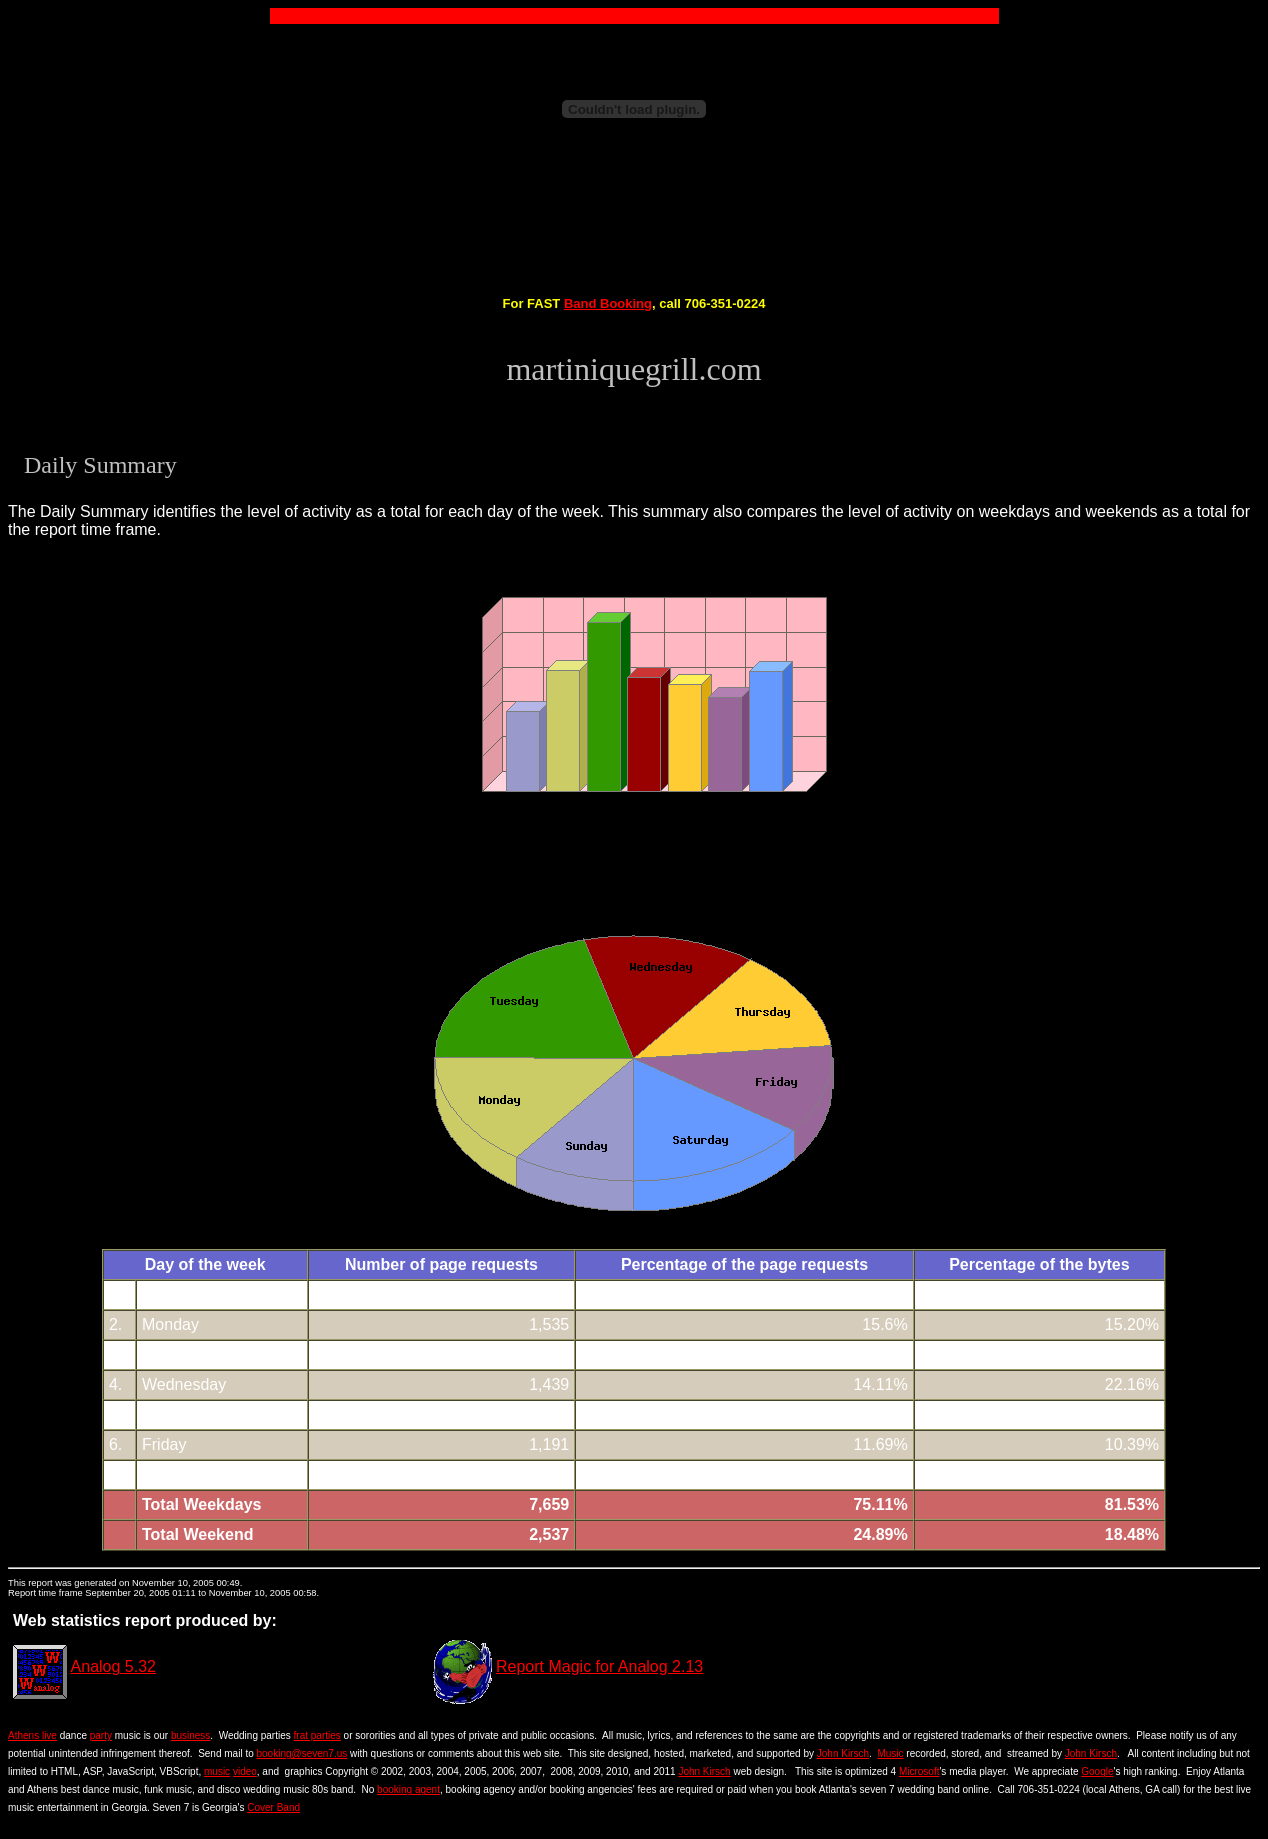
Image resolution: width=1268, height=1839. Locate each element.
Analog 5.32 (113, 1666)
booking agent (408, 1789)
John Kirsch (843, 1753)
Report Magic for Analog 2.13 (599, 1666)
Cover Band (273, 1807)
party (101, 1735)
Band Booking (608, 303)
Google (1097, 1771)
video (245, 1771)
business (190, 1735)
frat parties (317, 1735)
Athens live (32, 1735)
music (217, 1771)
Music (890, 1753)
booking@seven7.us (302, 1753)
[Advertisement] (634, 224)
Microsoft (919, 1771)
